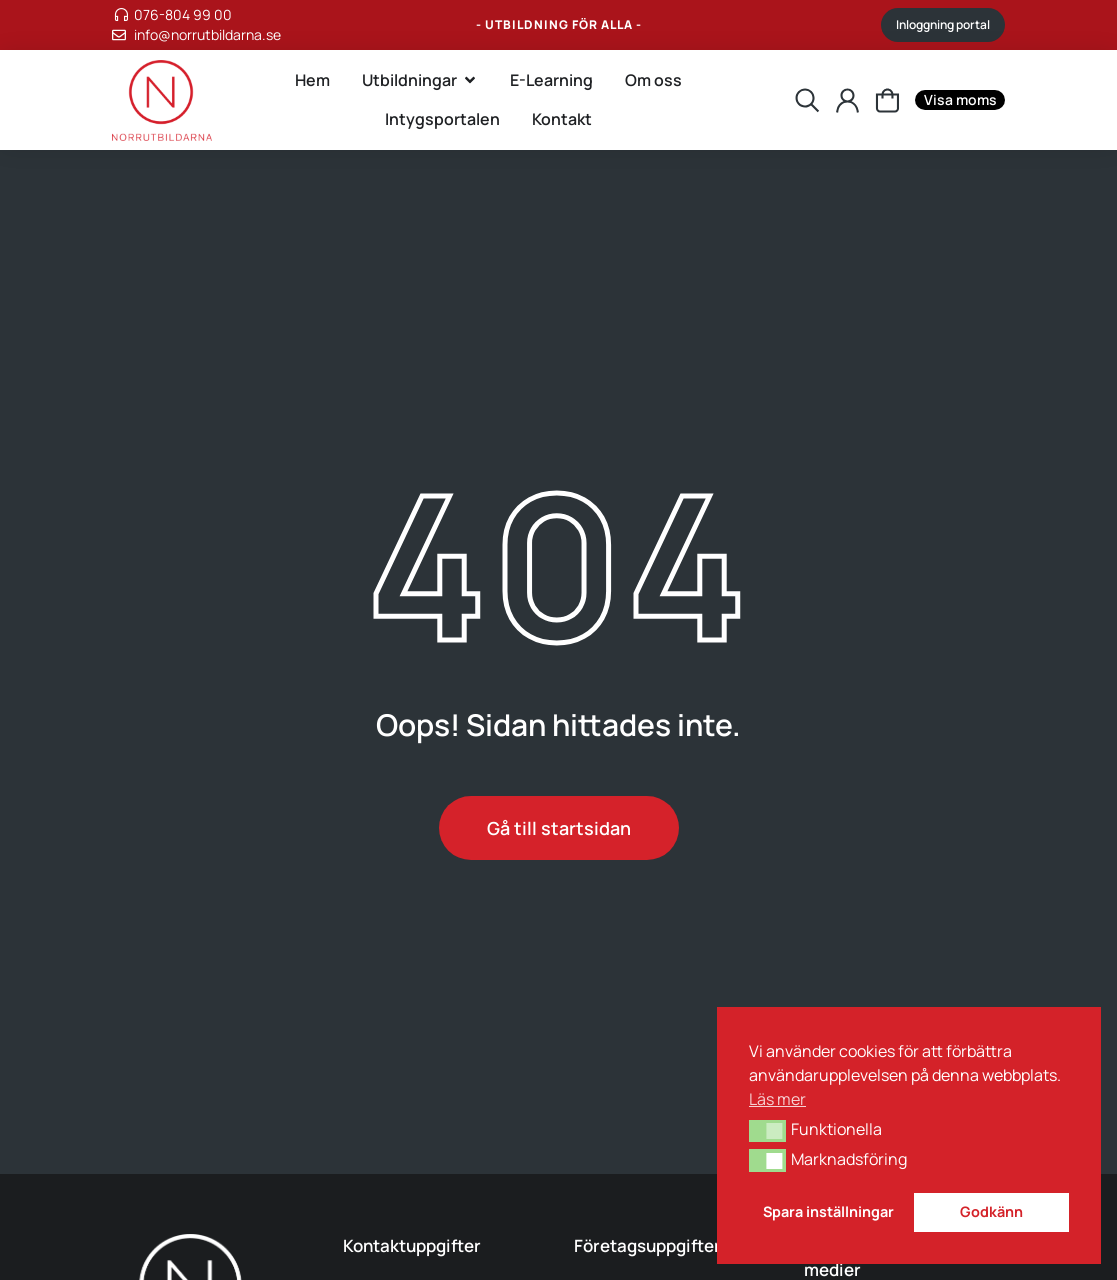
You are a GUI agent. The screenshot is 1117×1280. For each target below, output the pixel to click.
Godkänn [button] (991, 1211)
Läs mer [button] (777, 1099)
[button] (767, 1131)
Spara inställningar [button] (828, 1211)
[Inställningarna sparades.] (887, 100)
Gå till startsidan (559, 828)
